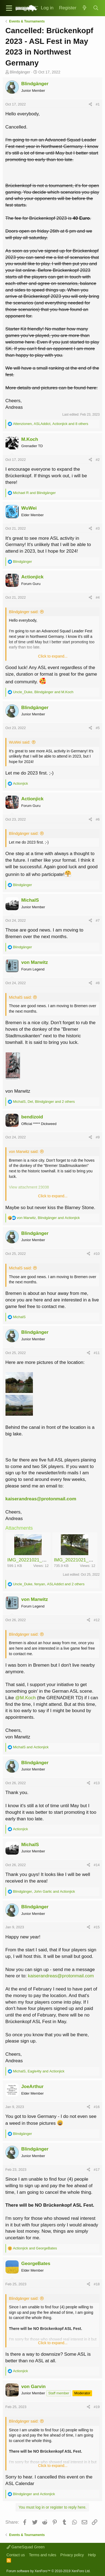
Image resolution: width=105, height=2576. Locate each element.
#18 (97, 2284)
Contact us (16, 2555)
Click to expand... (52, 656)
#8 (98, 983)
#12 (97, 1620)
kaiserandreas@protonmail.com (40, 1498)
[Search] (95, 8)
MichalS (30, 900)
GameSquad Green (26, 2547)
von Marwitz (34, 962)
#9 (98, 1137)
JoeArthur (32, 2086)
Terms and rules (42, 2555)
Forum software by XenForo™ (48, 2571)
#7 (98, 920)
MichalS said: (20, 997)
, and (43, 692)
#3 (98, 528)
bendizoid (32, 1116)
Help (92, 2555)
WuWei (29, 508)
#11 (97, 1353)
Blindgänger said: (24, 612)
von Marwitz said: (24, 1151)
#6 (98, 819)
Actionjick (32, 576)
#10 (97, 1254)
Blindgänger (20, 72)
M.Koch (29, 439)
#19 (97, 2407)
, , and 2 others (44, 1101)
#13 (97, 1783)
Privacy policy (72, 2555)
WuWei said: (19, 742)
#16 (97, 2107)
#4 (98, 597)
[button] (9, 8)
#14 (97, 1865)
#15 (97, 1927)
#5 (98, 728)
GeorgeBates (35, 2263)
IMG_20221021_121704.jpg (36, 1560)
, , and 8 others (50, 424)
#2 (98, 460)
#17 (97, 2169)
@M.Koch (25, 1697)
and (34, 493)
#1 (98, 104)
